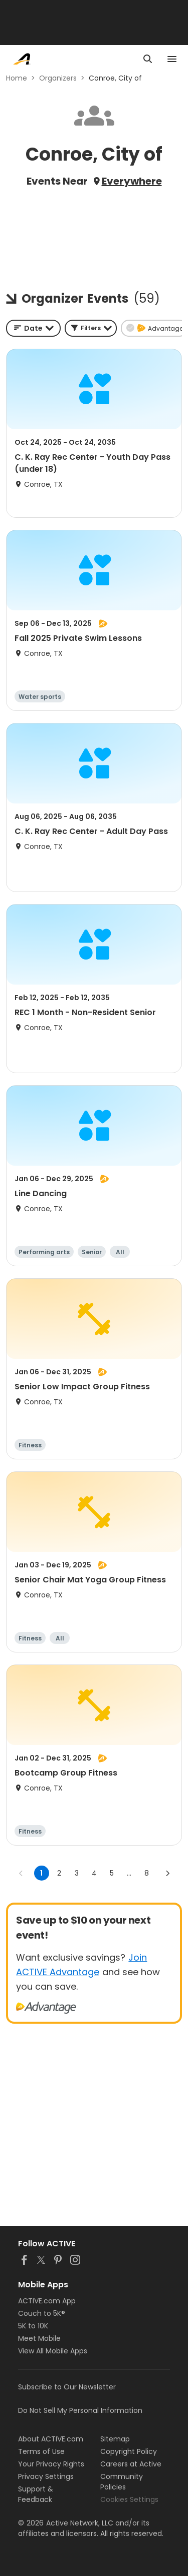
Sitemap (115, 2439)
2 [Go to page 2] (59, 1873)
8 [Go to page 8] (146, 1873)
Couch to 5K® (41, 2313)
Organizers (58, 78)
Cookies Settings (129, 2499)
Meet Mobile (39, 2338)
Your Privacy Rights (51, 2464)
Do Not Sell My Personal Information (80, 2410)
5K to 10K (33, 2326)
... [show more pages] (129, 1873)
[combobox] (33, 328)
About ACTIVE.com (50, 2439)
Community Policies (121, 2481)
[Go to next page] (167, 1873)
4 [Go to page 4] (94, 1873)
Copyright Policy (128, 2451)
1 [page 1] (41, 1873)
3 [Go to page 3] (77, 1873)
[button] (91, 328)
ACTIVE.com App (47, 2301)
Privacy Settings (46, 2476)
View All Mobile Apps (52, 2351)
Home (16, 78)
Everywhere (132, 181)
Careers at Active (130, 2464)
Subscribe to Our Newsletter (67, 2387)
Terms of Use (41, 2451)
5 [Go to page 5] (112, 1873)
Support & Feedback (35, 2494)
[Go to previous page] (21, 1873)
